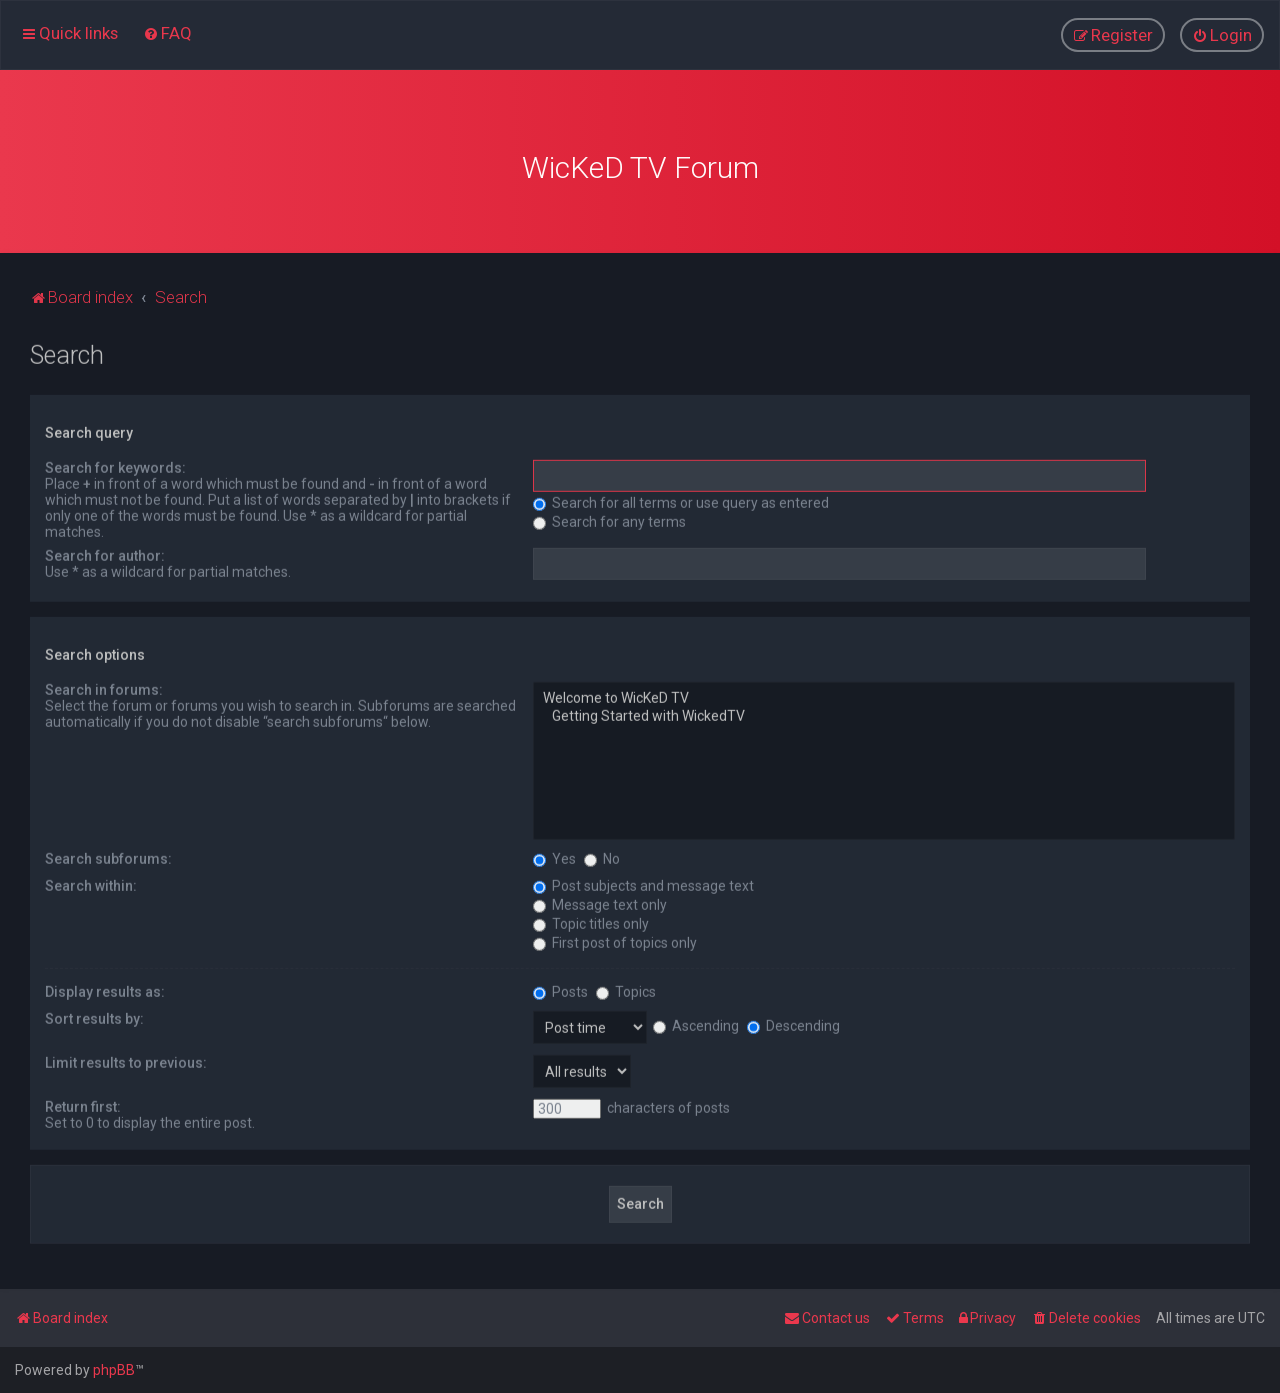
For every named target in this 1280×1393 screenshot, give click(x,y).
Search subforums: (108, 856)
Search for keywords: (115, 466)
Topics (626, 989)
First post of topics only (615, 940)
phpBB (114, 1370)
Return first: (83, 1104)
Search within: (91, 883)
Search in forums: (104, 688)
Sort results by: (94, 1016)
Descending (793, 1023)
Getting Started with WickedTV (884, 715)
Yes (554, 856)
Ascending (696, 1023)
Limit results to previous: (126, 1060)
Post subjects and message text (643, 883)
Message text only (600, 902)
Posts (560, 989)
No (602, 856)
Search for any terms (609, 520)
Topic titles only (591, 921)
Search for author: (105, 554)
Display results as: (105, 989)
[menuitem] (167, 33)
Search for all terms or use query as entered (681, 501)
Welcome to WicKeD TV (884, 697)
